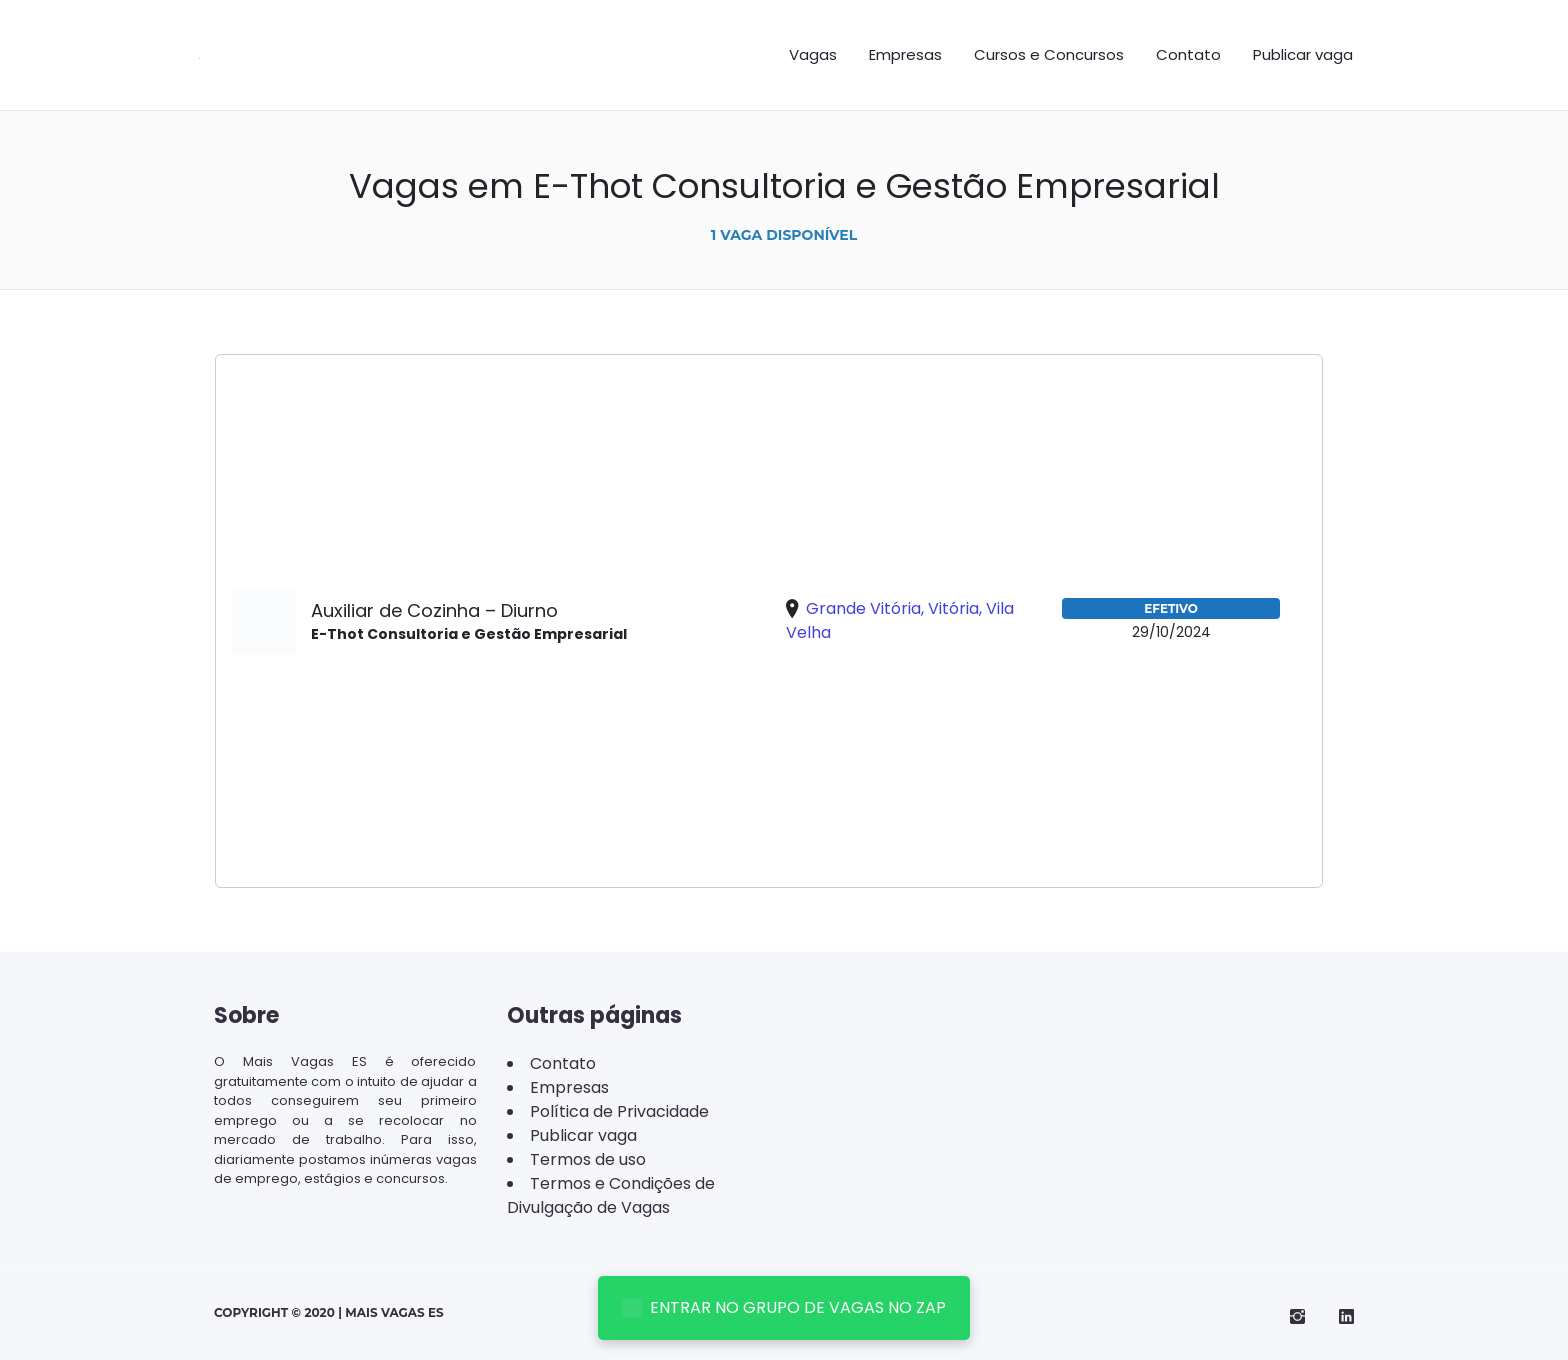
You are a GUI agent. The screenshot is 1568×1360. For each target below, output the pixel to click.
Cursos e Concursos (1049, 54)
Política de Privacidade (619, 1111)
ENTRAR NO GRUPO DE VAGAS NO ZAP (784, 1307)
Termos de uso (588, 1159)
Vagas (813, 54)
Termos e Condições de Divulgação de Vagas (611, 1195)
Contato (1188, 54)
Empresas (905, 54)
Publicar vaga (1303, 54)
